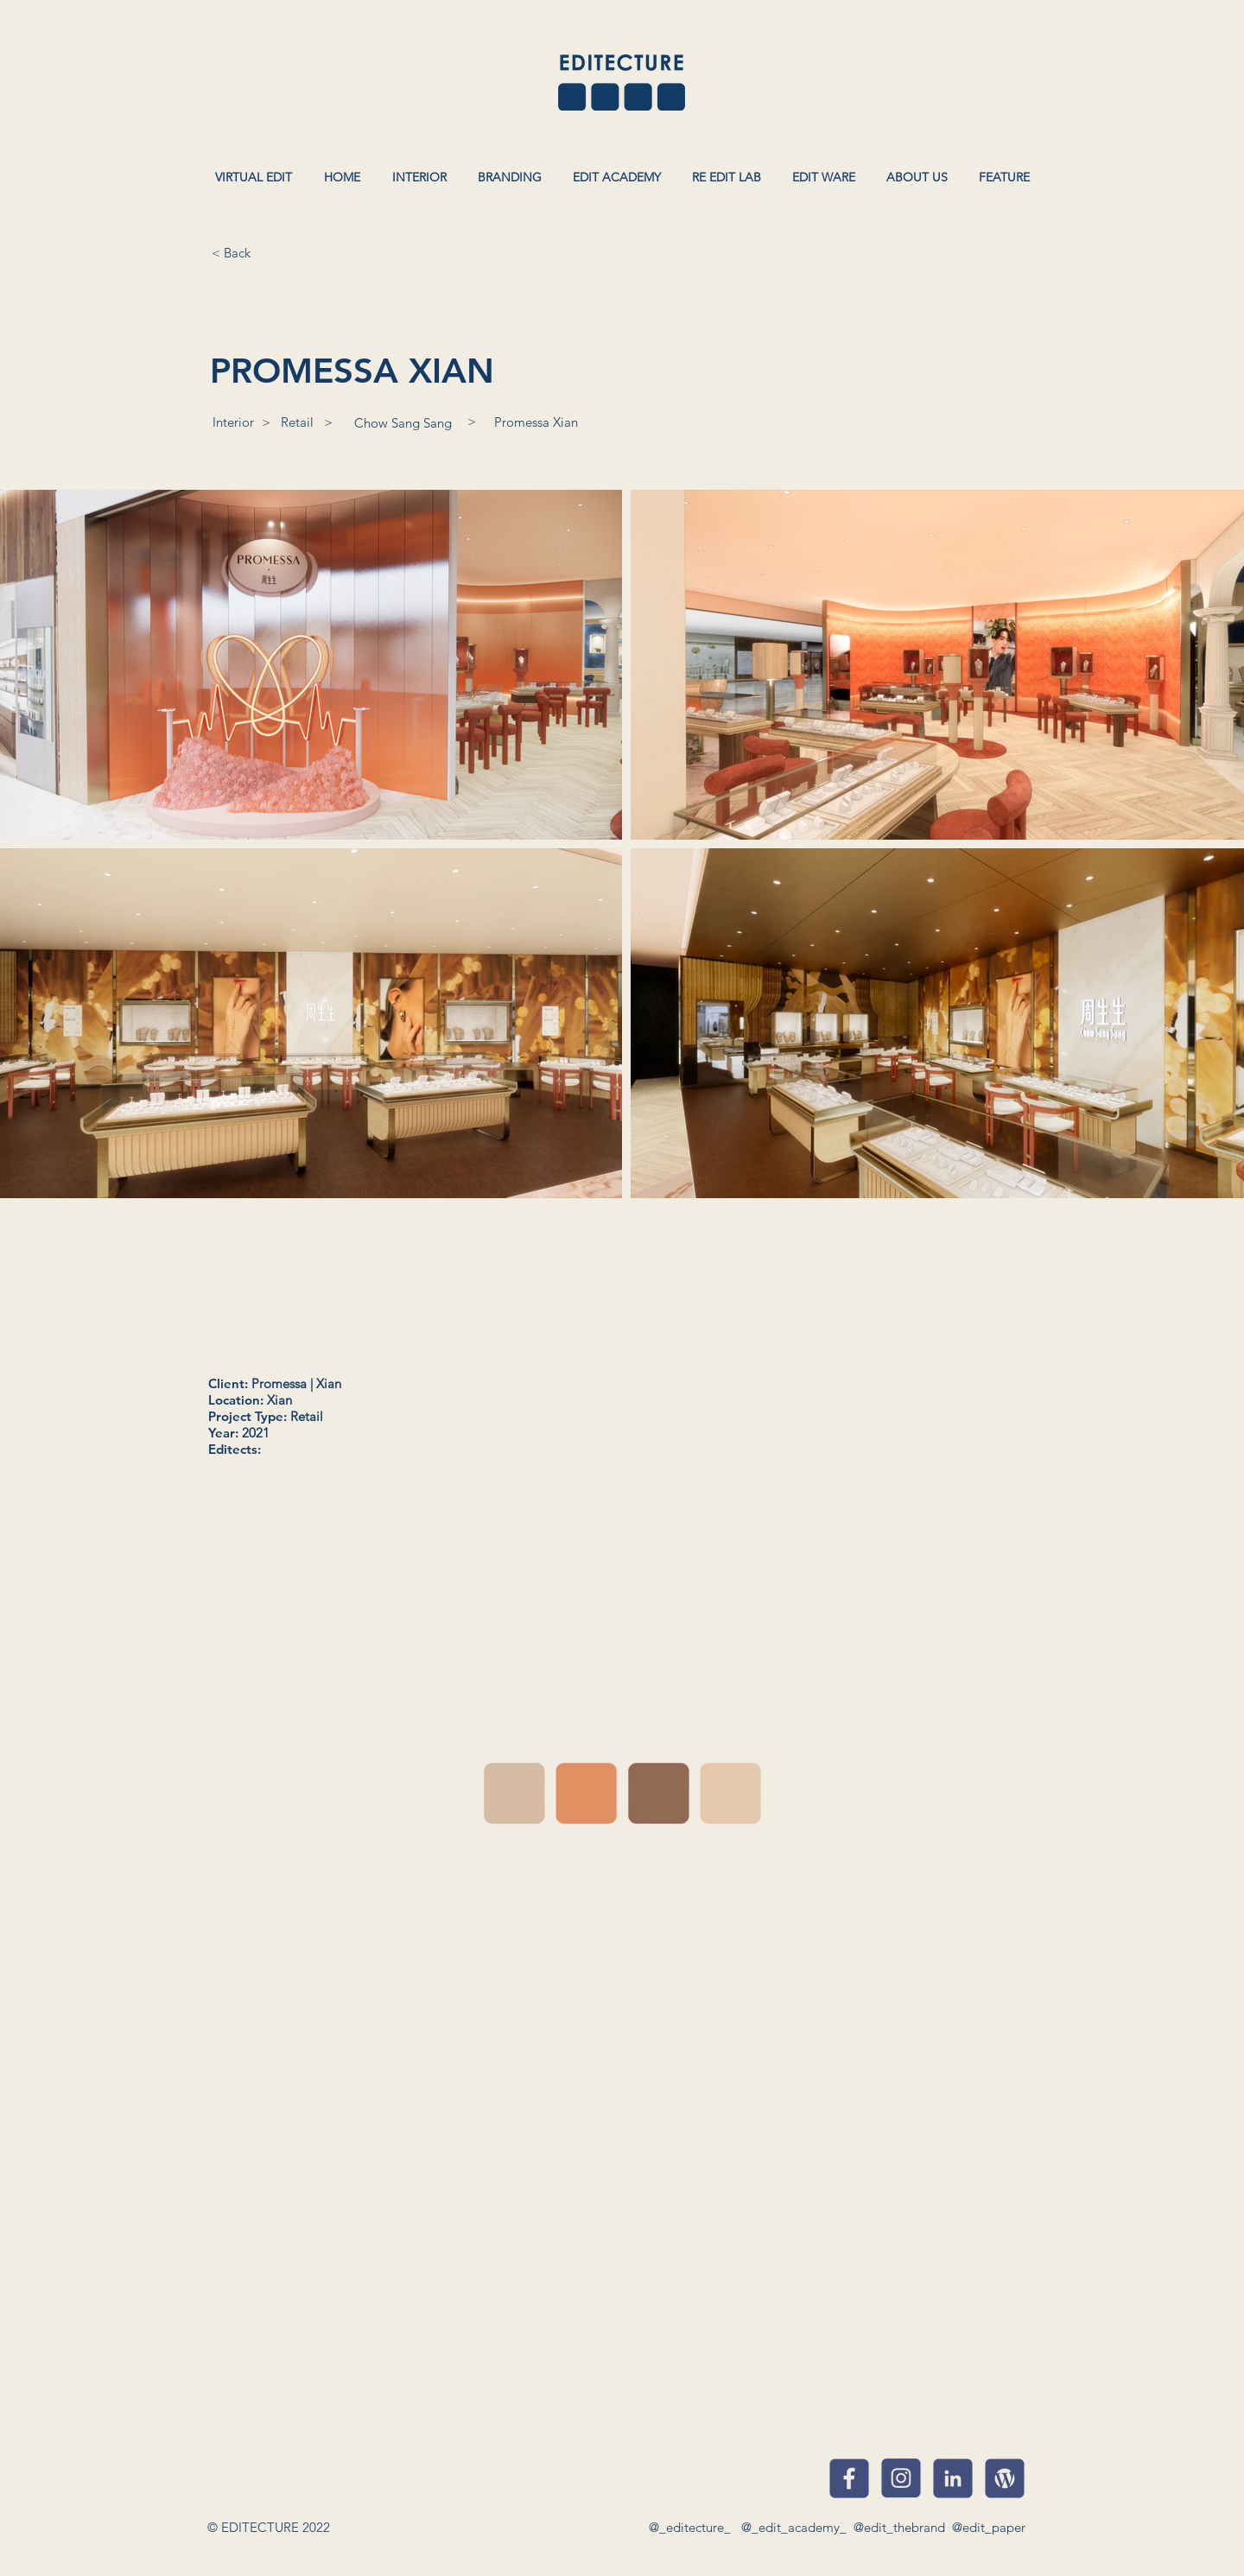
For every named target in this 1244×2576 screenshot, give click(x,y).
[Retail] (297, 421)
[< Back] (230, 252)
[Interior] (233, 421)
